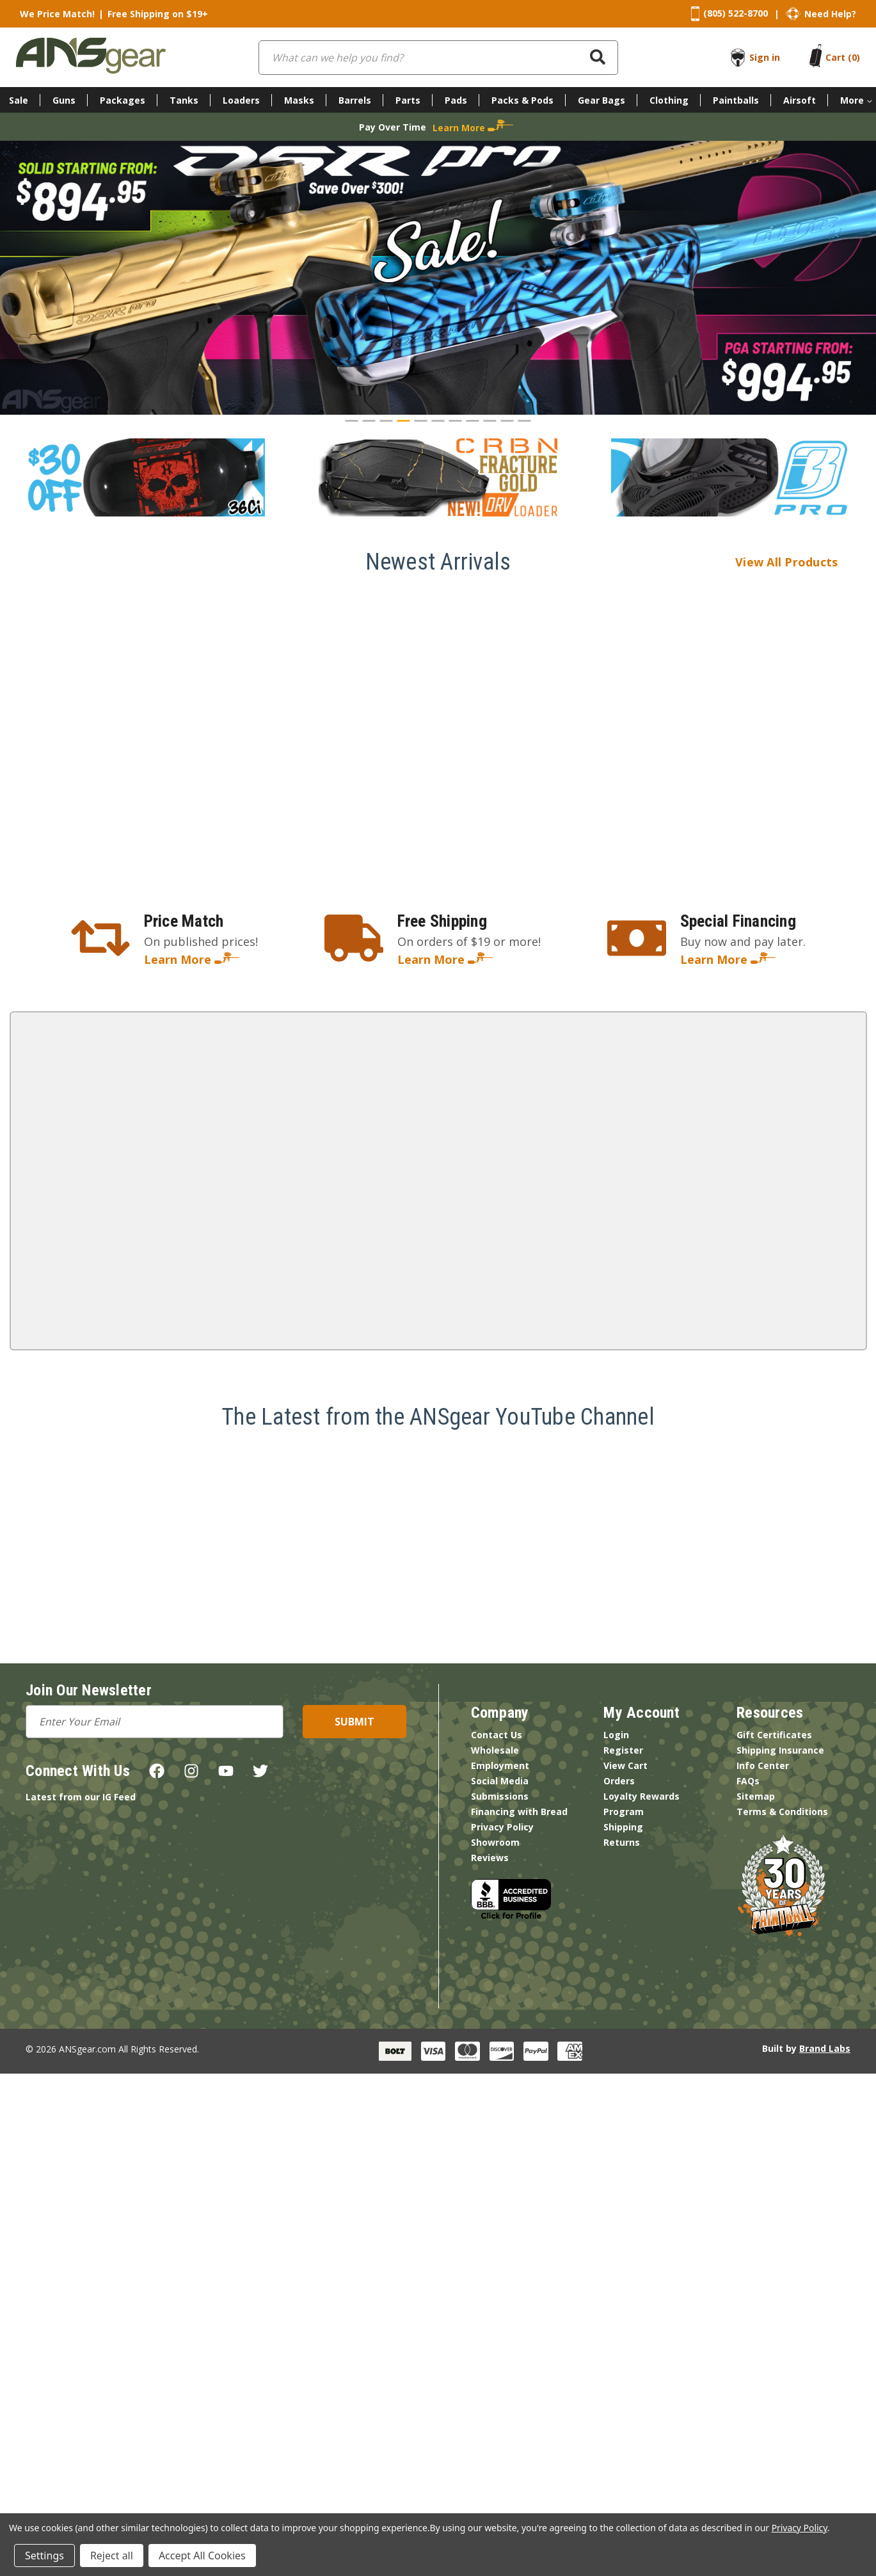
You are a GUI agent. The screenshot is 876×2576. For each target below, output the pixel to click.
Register (623, 1750)
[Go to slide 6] (438, 421)
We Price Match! (57, 14)
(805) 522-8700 (735, 13)
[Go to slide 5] (421, 421)
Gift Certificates (774, 1735)
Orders (619, 1781)
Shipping (623, 1827)
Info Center (763, 1765)
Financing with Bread (519, 1811)
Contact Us (496, 1735)
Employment (500, 1765)
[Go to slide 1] (352, 421)
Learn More (192, 959)
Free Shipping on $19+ (158, 14)
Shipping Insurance (780, 1750)
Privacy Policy (502, 1827)
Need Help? (830, 14)
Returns (621, 1842)
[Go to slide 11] (524, 421)
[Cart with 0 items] (842, 57)
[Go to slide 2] (369, 421)
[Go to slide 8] (472, 421)
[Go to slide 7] (455, 421)
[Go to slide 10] (507, 421)
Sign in (764, 57)
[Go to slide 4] (403, 421)
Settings (44, 2555)
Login (616, 1735)
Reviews (490, 1858)
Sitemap (756, 1796)
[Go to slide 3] (386, 421)
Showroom (495, 1842)
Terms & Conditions (782, 1811)
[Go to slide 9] (490, 421)
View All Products (800, 562)
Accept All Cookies (202, 2555)
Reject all (111, 2555)
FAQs (748, 1781)
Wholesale (495, 1750)
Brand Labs (824, 2048)
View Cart (625, 1765)
